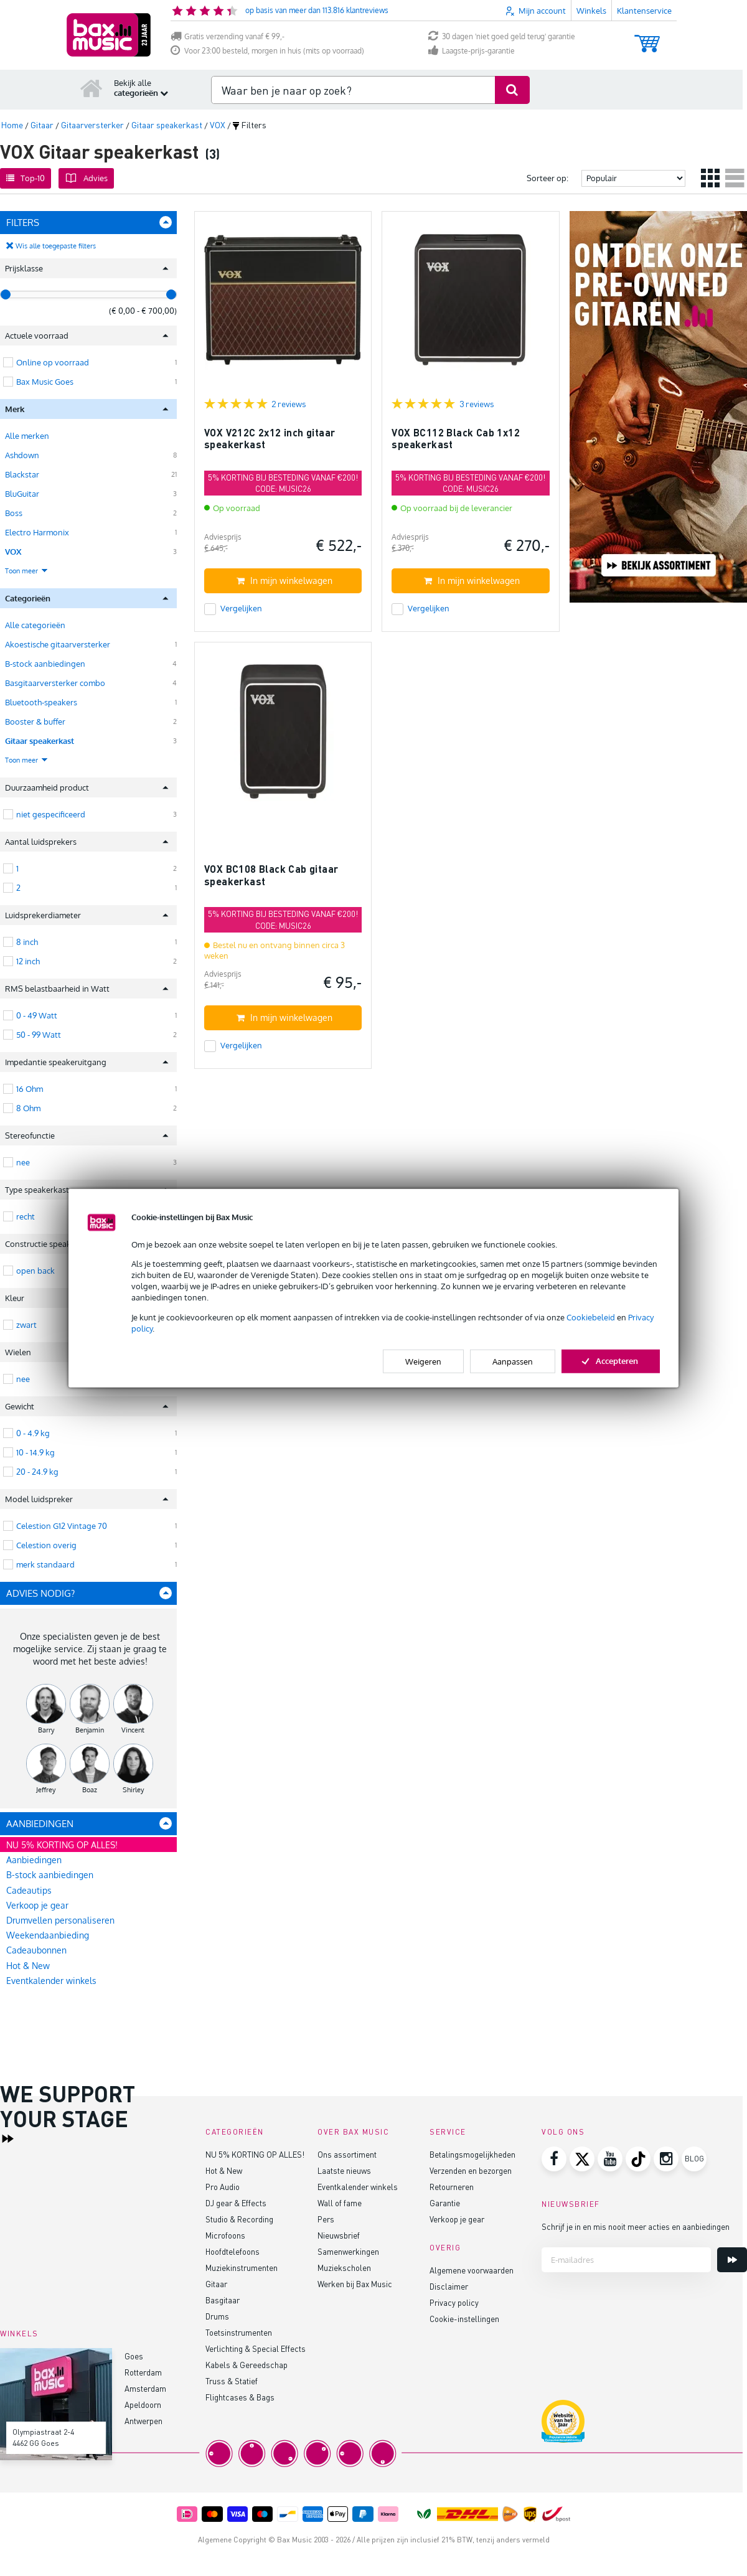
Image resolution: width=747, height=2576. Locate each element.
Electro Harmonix (37, 532)
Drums (217, 2316)
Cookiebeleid (590, 1317)
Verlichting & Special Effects (255, 2348)
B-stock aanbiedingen (45, 664)
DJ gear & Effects (235, 2203)
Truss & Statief (231, 2381)
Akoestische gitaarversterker (57, 644)
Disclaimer (449, 2286)
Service (448, 2131)
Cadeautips (29, 1890)
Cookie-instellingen (464, 2318)
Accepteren (610, 1361)
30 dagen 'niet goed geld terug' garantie (501, 36)
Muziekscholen (344, 2267)
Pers (325, 2219)
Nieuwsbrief (338, 2235)
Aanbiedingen (34, 1859)
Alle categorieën (35, 625)
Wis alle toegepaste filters (56, 246)
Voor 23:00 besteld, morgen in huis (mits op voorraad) (267, 50)
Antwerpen (143, 2420)
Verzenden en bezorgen (471, 2170)
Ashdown (22, 455)
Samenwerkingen (348, 2251)
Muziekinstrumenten (241, 2267)
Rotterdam (143, 2372)
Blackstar (22, 474)
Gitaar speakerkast (39, 741)
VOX (13, 552)
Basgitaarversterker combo (55, 683)
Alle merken (27, 436)
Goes (134, 2356)
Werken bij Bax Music (354, 2283)
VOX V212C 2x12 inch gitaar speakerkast (269, 438)
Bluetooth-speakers (41, 702)
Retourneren (452, 2186)
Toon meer (27, 570)
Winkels (591, 11)
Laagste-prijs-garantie (471, 50)
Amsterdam (145, 2388)
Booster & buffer (35, 721)
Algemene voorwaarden (472, 2270)
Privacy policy (454, 2302)
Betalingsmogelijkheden (472, 2154)
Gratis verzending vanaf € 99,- (227, 36)
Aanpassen (512, 1361)
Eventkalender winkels (51, 1980)
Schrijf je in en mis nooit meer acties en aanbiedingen (636, 2226)
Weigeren (423, 1361)
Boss (13, 513)
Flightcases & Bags (240, 2397)
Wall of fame (339, 2203)
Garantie (445, 2203)
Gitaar (216, 2283)
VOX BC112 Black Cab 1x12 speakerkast (456, 438)
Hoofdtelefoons (232, 2251)
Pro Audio (222, 2186)
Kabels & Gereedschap (246, 2364)
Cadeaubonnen (36, 1950)
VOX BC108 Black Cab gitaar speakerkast (271, 875)
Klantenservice (644, 11)
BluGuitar (22, 494)
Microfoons (225, 2235)
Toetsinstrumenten (238, 2332)
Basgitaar (222, 2300)
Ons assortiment (347, 2154)
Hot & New (28, 1965)
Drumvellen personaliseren (60, 1920)
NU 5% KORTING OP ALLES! (62, 1845)
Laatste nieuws (344, 2170)
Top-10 (25, 178)
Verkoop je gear (37, 1905)
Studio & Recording (239, 2219)
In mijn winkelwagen (284, 580)
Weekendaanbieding (47, 1935)
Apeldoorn (143, 2404)
